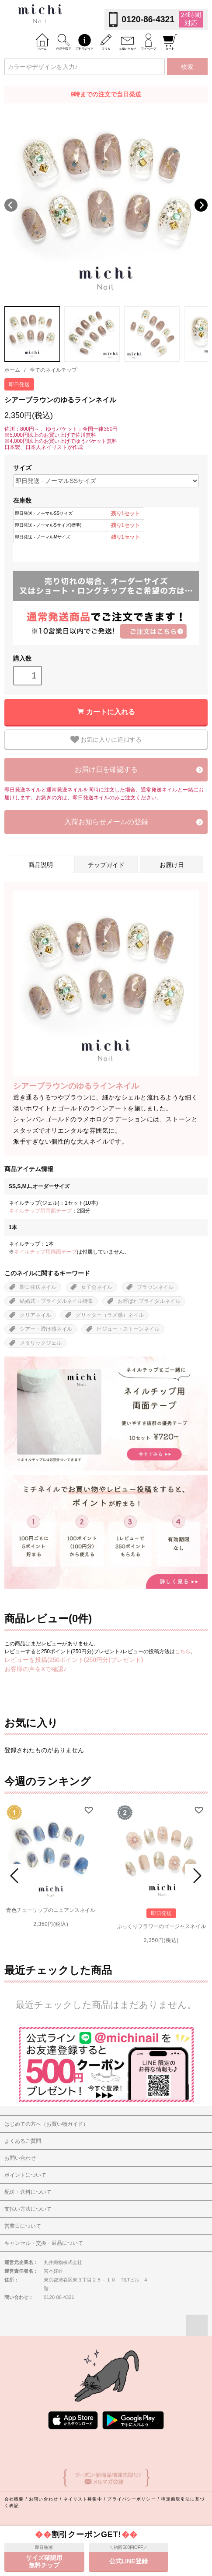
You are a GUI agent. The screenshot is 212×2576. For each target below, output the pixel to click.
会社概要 (14, 2499)
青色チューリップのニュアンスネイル (50, 1910)
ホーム (12, 370)
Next (201, 205)
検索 (187, 66)
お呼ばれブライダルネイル (149, 1301)
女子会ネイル (96, 1287)
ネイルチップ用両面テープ (40, 1211)
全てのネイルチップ (53, 370)
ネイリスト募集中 (82, 2499)
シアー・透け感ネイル (46, 1329)
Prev (15, 1875)
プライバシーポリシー (131, 2499)
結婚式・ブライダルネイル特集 (56, 1301)
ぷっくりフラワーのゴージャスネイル (161, 1926)
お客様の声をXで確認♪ (35, 1668)
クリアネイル (35, 1315)
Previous (10, 205)
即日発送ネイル (38, 1287)
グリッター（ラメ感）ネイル (110, 1315)
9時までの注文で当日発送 (106, 94)
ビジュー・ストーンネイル (128, 1329)
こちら (183, 1651)
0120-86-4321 (148, 19)
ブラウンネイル (155, 1287)
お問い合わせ (43, 2499)
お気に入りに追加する (106, 739)
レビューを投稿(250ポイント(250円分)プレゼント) (73, 1659)
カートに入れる (110, 712)
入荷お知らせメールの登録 (106, 822)
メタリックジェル (41, 1343)
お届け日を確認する (106, 769)
